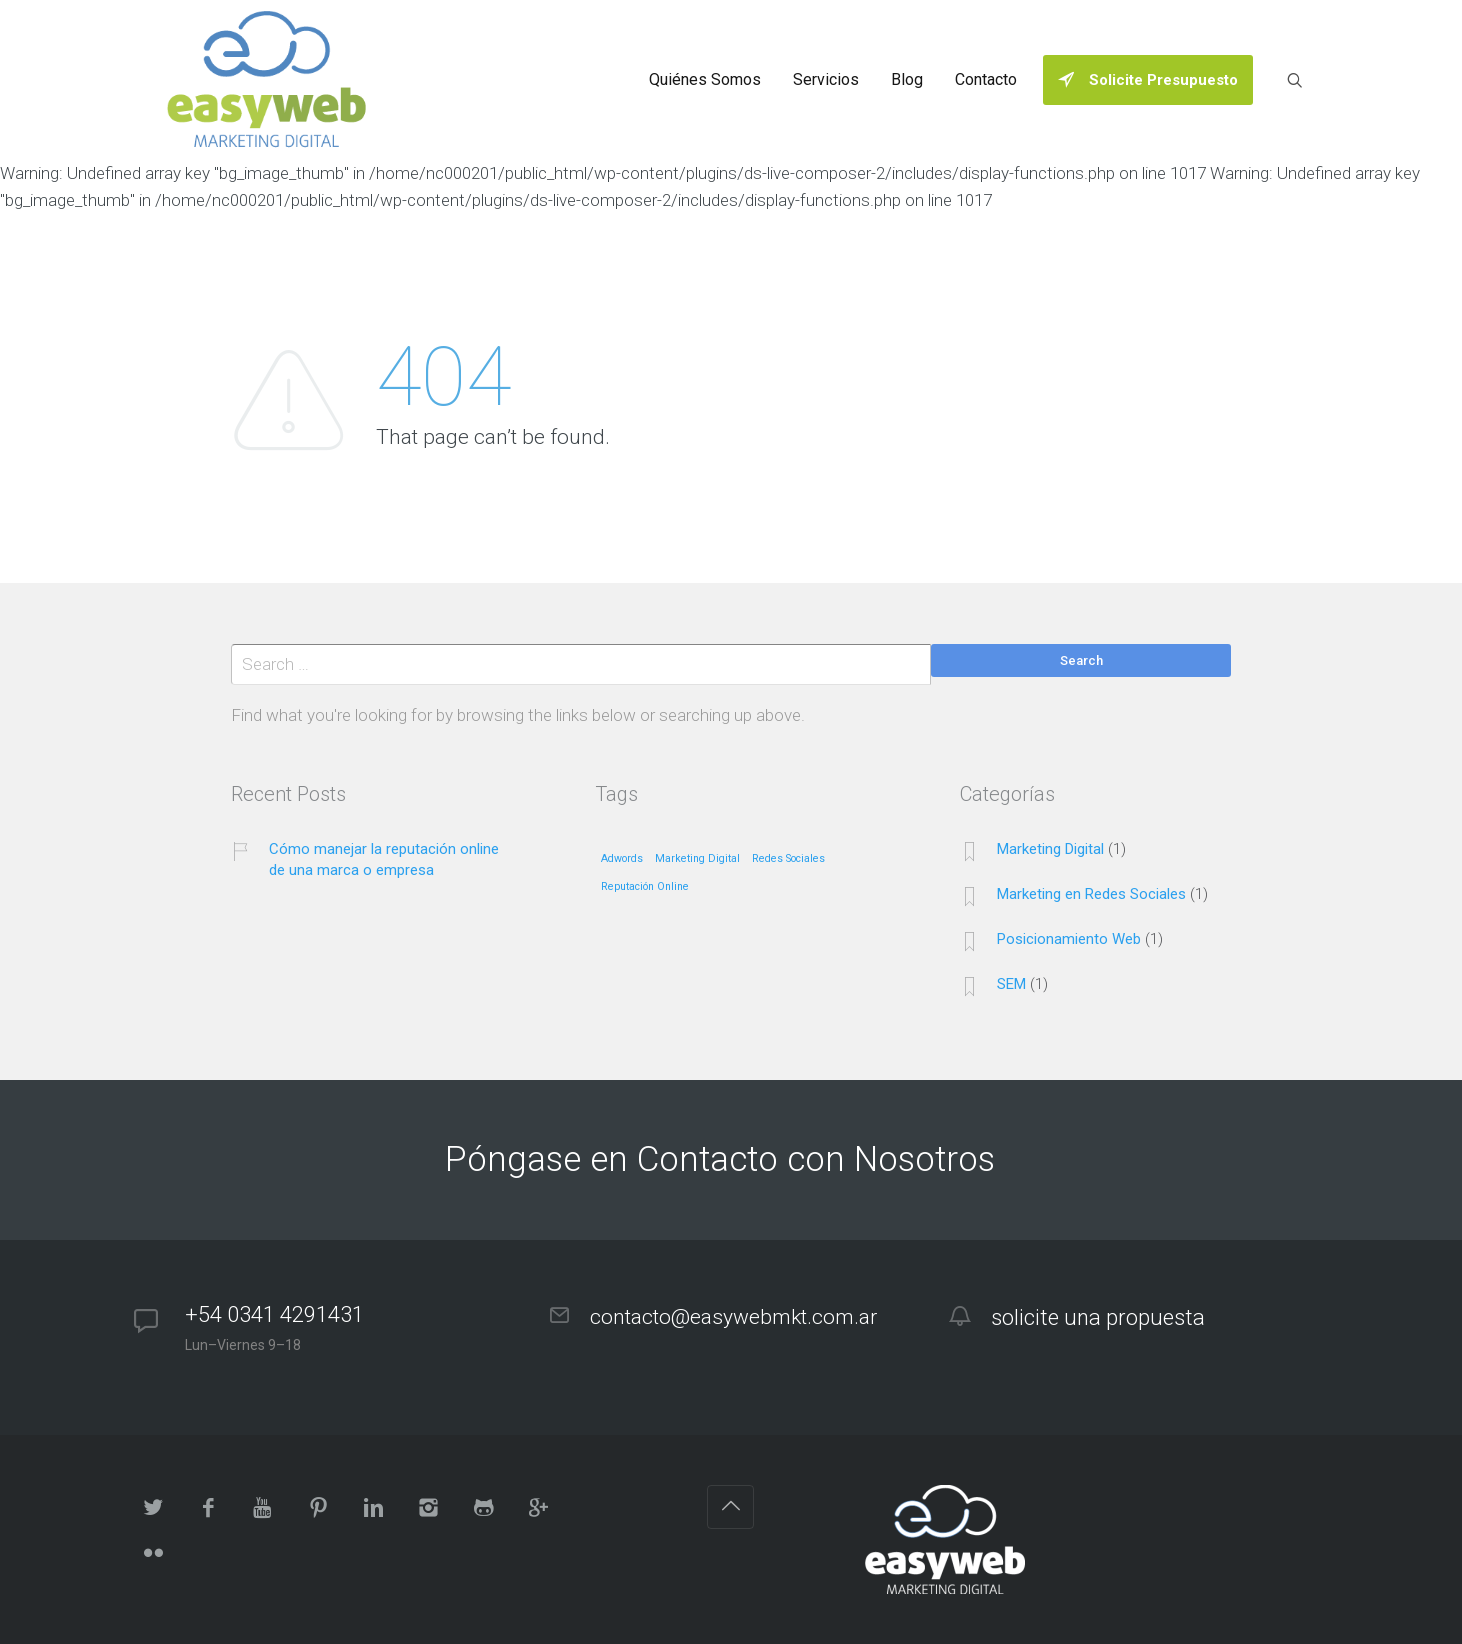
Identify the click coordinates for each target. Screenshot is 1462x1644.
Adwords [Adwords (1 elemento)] (622, 859)
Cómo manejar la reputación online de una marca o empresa (384, 859)
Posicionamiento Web (1069, 939)
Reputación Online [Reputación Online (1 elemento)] (645, 887)
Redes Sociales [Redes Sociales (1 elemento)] (788, 859)
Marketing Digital (1050, 849)
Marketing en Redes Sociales (1091, 894)
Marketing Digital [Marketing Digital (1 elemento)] (697, 859)
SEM (1011, 984)
